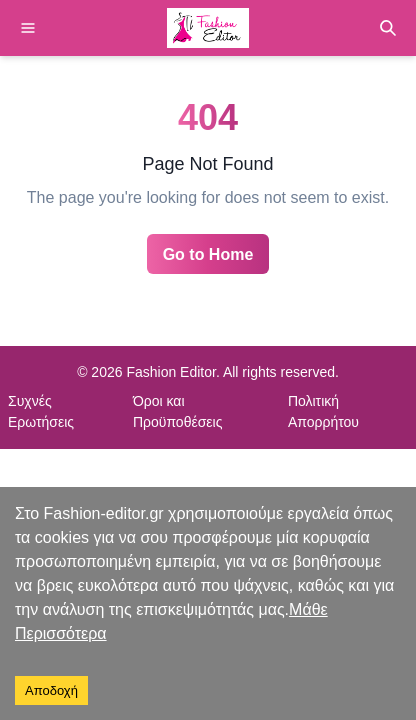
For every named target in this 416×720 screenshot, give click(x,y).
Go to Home (208, 254)
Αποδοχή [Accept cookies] (51, 690)
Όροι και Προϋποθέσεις (178, 411)
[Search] (388, 28)
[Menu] (28, 28)
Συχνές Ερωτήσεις (41, 411)
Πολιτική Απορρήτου (323, 411)
